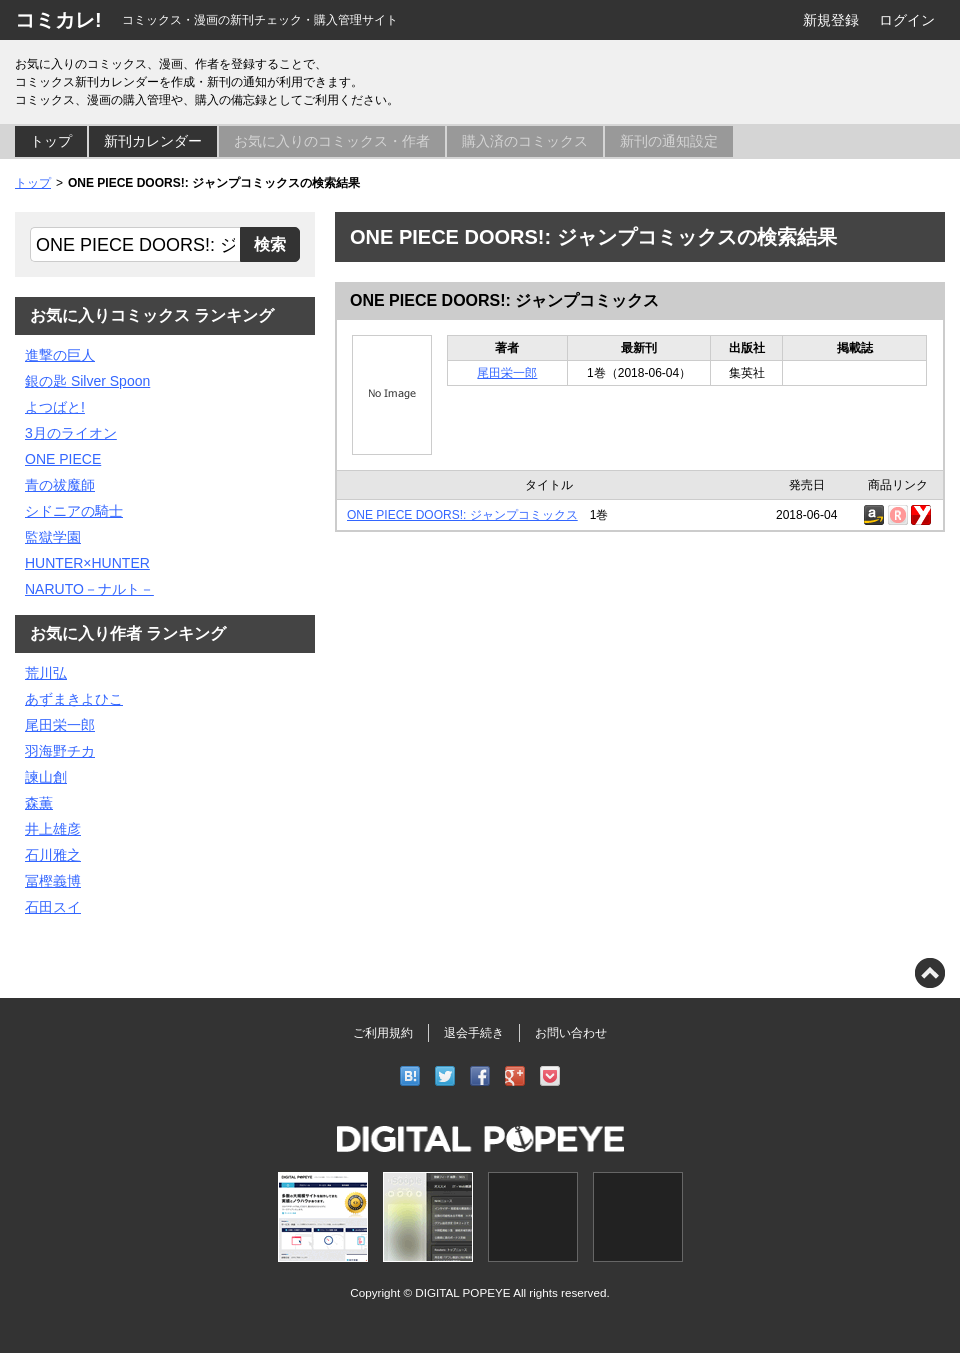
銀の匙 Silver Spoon (87, 381)
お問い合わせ (571, 1033)
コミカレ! (58, 20)
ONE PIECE (63, 459)
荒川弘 (46, 673)
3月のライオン (71, 433)
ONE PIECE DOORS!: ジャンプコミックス (504, 300)
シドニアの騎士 (74, 511)
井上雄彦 (53, 829)
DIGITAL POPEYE (462, 1292)
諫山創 (46, 777)
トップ (51, 141)
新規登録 (831, 20)
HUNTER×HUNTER (87, 563)
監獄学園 (53, 537)
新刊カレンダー (153, 141)
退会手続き (474, 1033)
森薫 (39, 803)
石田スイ (53, 907)
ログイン (907, 20)
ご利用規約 (383, 1033)
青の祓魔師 (60, 485)
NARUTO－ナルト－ (89, 589)
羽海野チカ (60, 751)
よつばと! (55, 407)
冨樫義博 (53, 881)
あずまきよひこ (74, 699)
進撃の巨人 (60, 355)
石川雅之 (53, 855)
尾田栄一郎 (507, 373)
